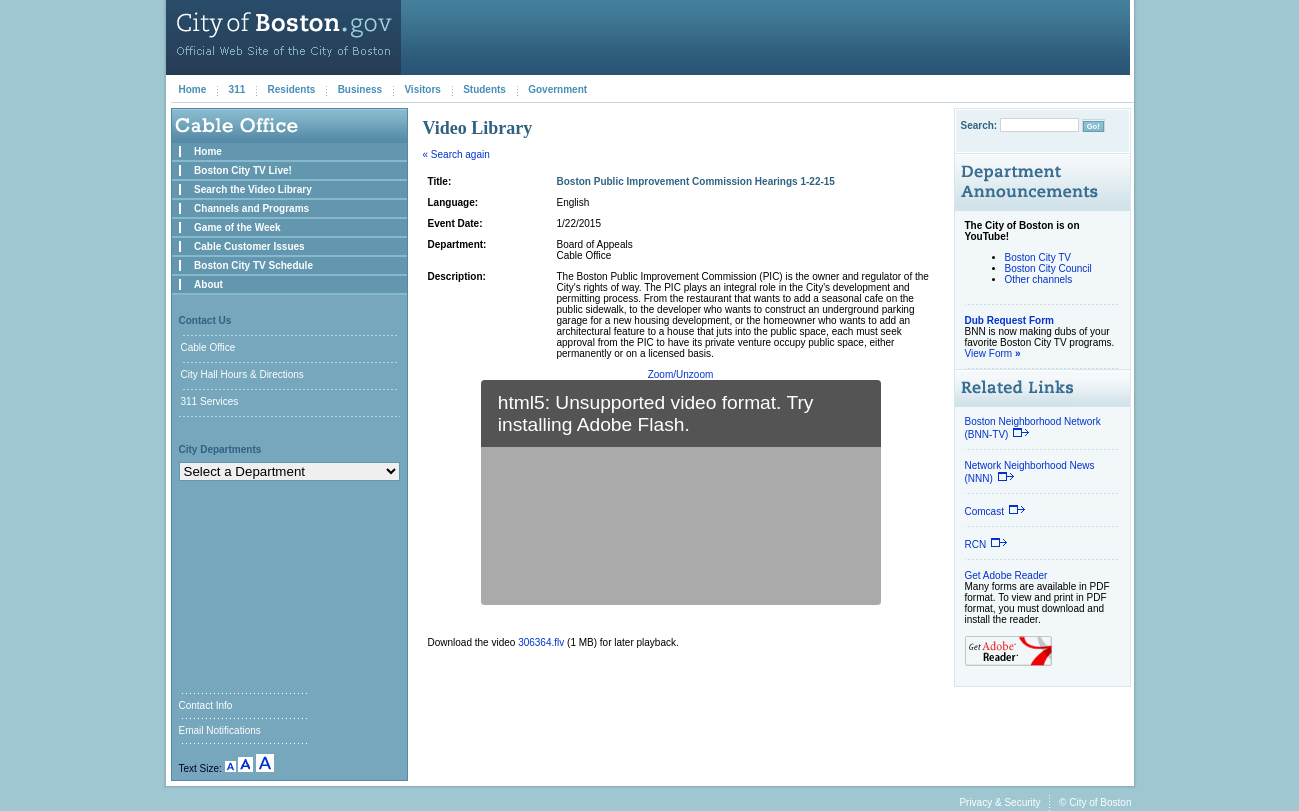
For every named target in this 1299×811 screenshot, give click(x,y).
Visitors (422, 89)
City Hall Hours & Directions (242, 374)
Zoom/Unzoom (681, 374)
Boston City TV (1038, 257)
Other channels (1039, 279)
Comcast (995, 511)
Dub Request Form (1009, 320)
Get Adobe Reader (1006, 575)
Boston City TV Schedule (253, 265)
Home (193, 89)
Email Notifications (220, 730)
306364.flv (541, 642)
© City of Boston (1095, 802)
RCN (987, 544)
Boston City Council (1048, 268)
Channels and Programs (251, 208)
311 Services (210, 401)
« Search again (456, 154)
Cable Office (208, 347)
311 (237, 89)
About (208, 284)
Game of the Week (237, 227)
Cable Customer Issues (249, 246)
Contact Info (206, 705)
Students (484, 89)
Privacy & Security (999, 802)
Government (557, 89)
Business (360, 89)
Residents (292, 89)
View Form (993, 353)
